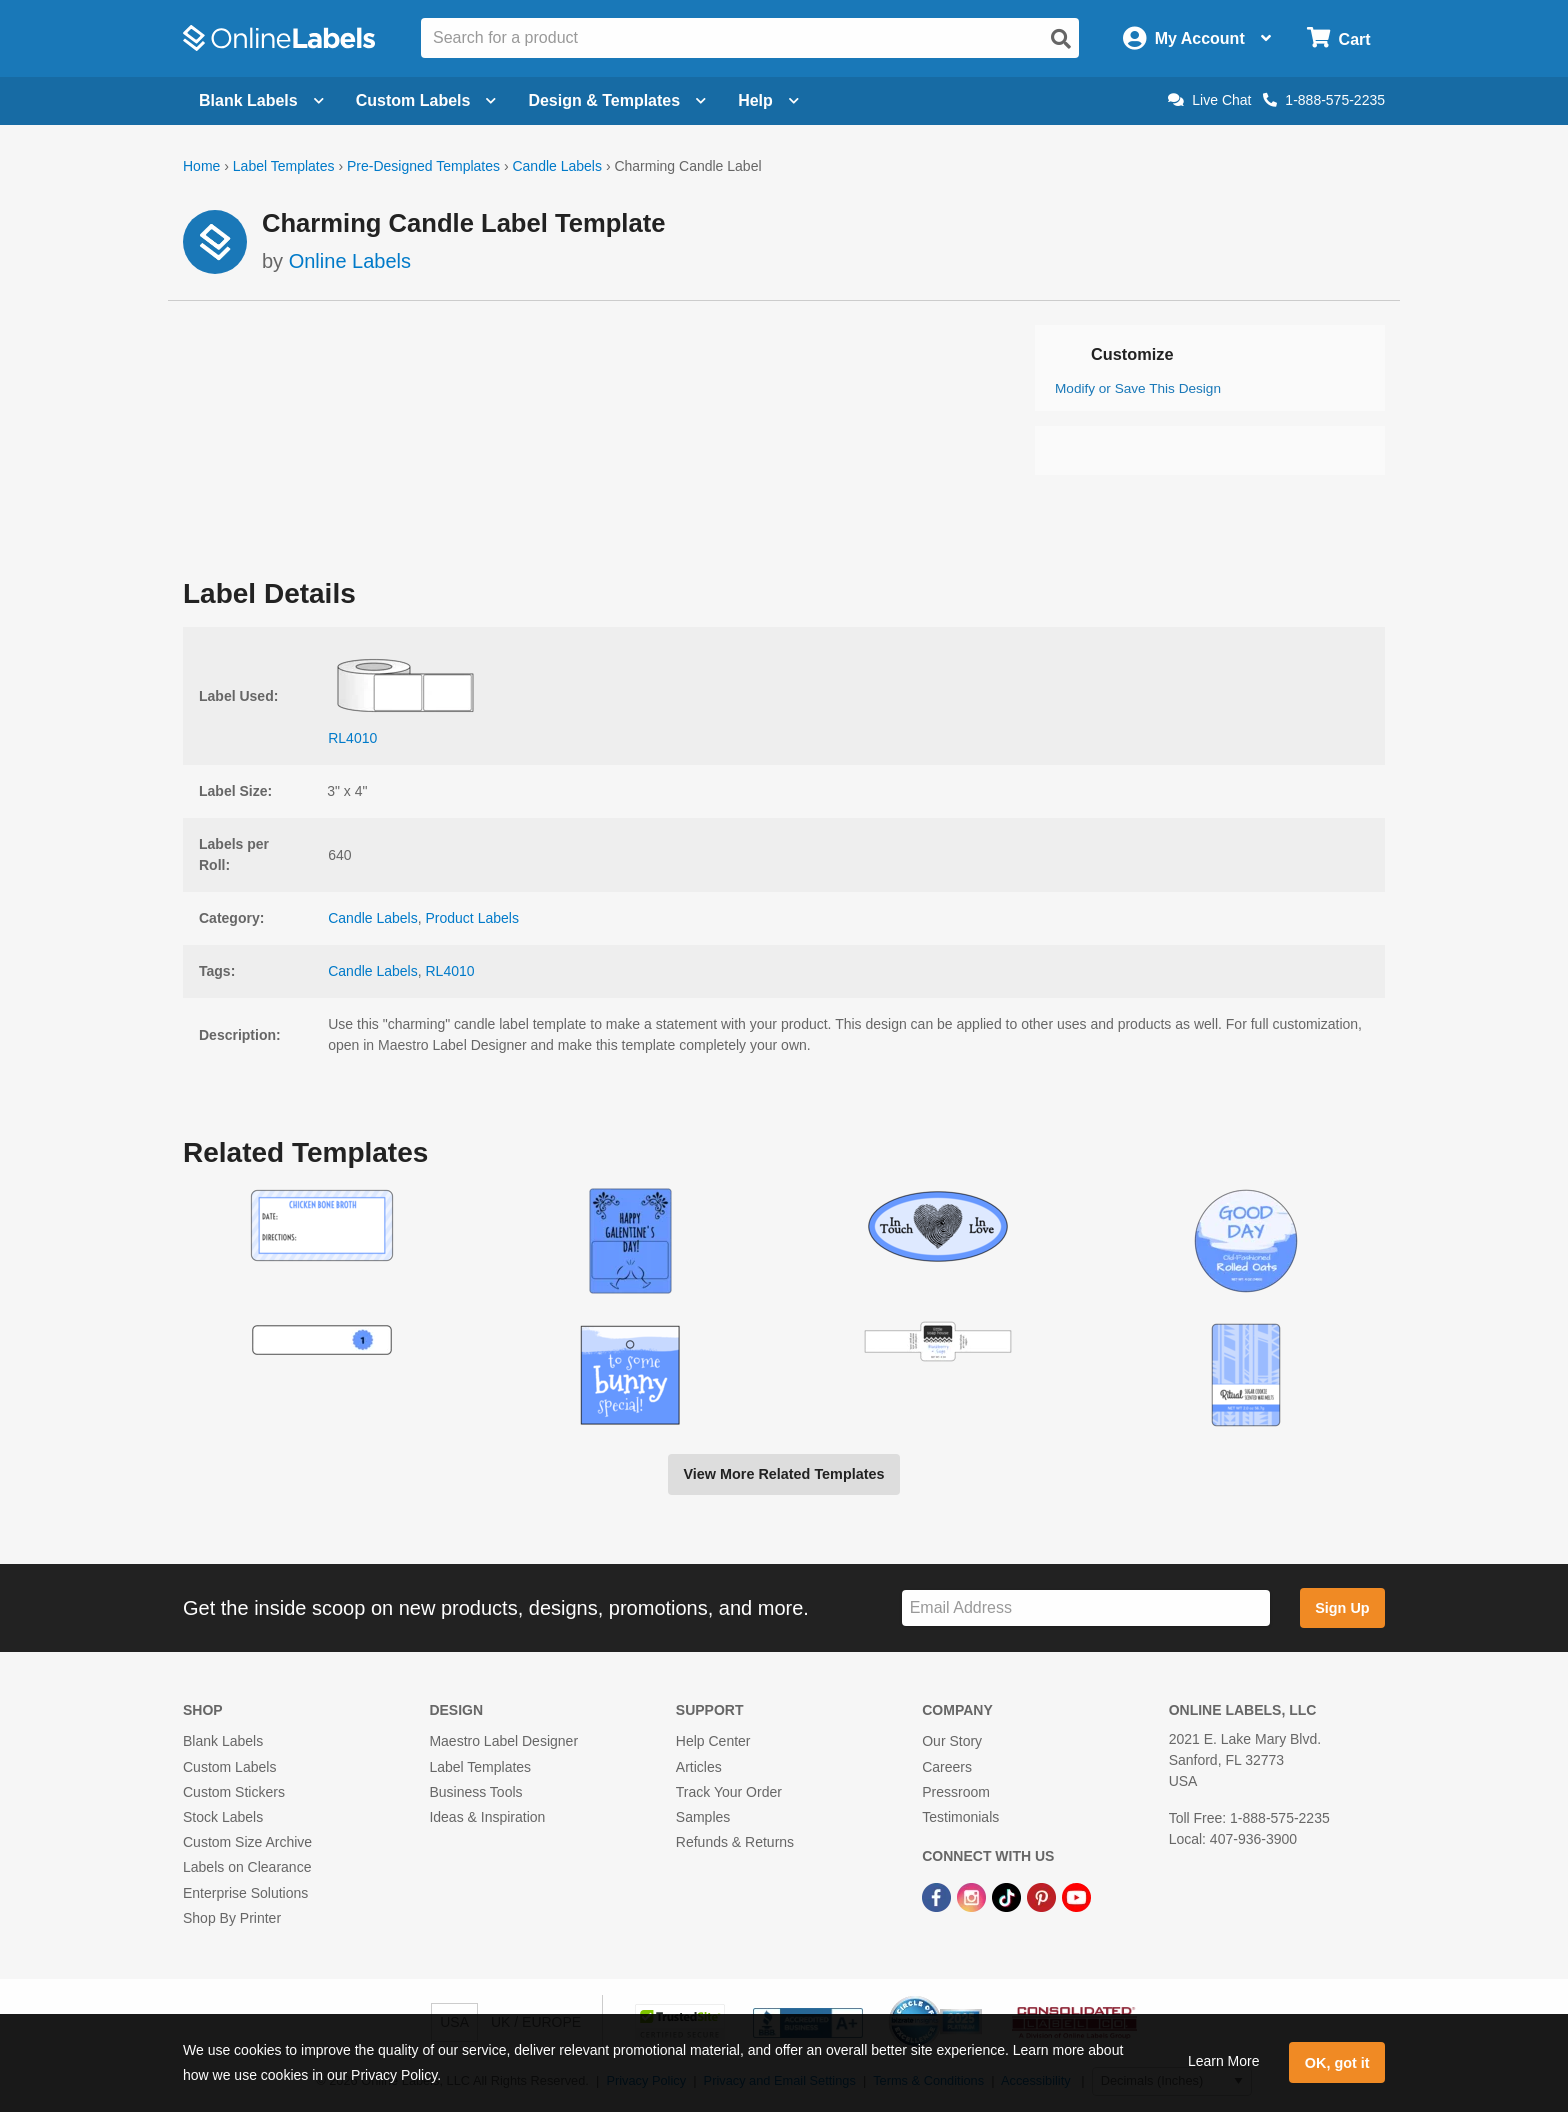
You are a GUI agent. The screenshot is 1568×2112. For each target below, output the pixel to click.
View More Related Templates (783, 1474)
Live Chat (1209, 100)
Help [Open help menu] (768, 100)
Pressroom (956, 1792)
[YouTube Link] (1076, 1896)
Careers (947, 1767)
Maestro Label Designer (503, 1741)
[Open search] (1061, 39)
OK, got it (1337, 2063)
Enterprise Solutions (245, 1893)
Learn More (1224, 2061)
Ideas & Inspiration (487, 1817)
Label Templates (284, 166)
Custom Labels (229, 1767)
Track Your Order (729, 1792)
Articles (699, 1767)
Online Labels (350, 261)
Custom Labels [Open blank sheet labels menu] (426, 100)
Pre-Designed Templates (423, 166)
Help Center (713, 1741)
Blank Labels (223, 1741)
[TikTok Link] (1008, 1896)
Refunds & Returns (735, 1842)
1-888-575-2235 (1324, 100)
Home (201, 166)
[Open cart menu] (1338, 38)
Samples (703, 1817)
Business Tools (475, 1792)
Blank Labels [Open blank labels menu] (261, 100)
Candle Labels (557, 166)
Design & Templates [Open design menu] (617, 100)
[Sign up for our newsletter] (1086, 1608)
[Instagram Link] (973, 1896)
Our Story (952, 1741)
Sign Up (1342, 1608)
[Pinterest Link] (1043, 1896)
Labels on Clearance (247, 1867)
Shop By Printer (232, 1918)
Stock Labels (223, 1817)
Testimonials (960, 1817)
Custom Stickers (234, 1792)
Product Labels (472, 918)
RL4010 (450, 971)
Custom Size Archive (247, 1842)
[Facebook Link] (938, 1896)
